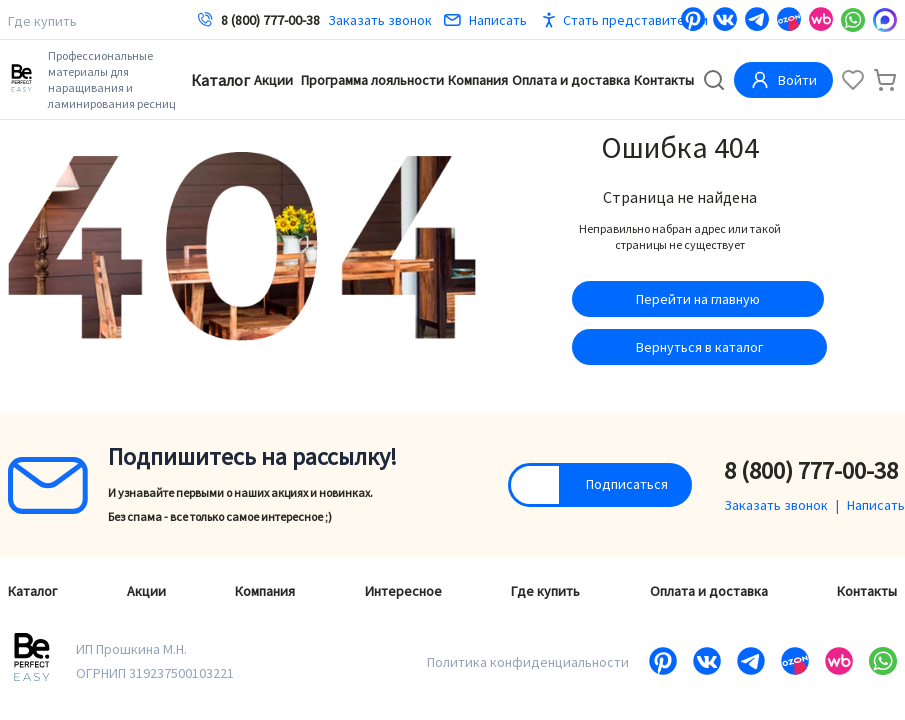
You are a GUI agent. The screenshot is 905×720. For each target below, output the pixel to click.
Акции (273, 80)
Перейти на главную (698, 299)
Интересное (403, 591)
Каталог (220, 80)
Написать (485, 20)
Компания (478, 80)
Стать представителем (635, 20)
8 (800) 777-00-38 (270, 20)
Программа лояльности (372, 80)
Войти (783, 80)
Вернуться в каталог (699, 347)
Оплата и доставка (571, 80)
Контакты (664, 80)
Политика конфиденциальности (528, 662)
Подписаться (627, 484)
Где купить (42, 21)
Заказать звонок (380, 20)
